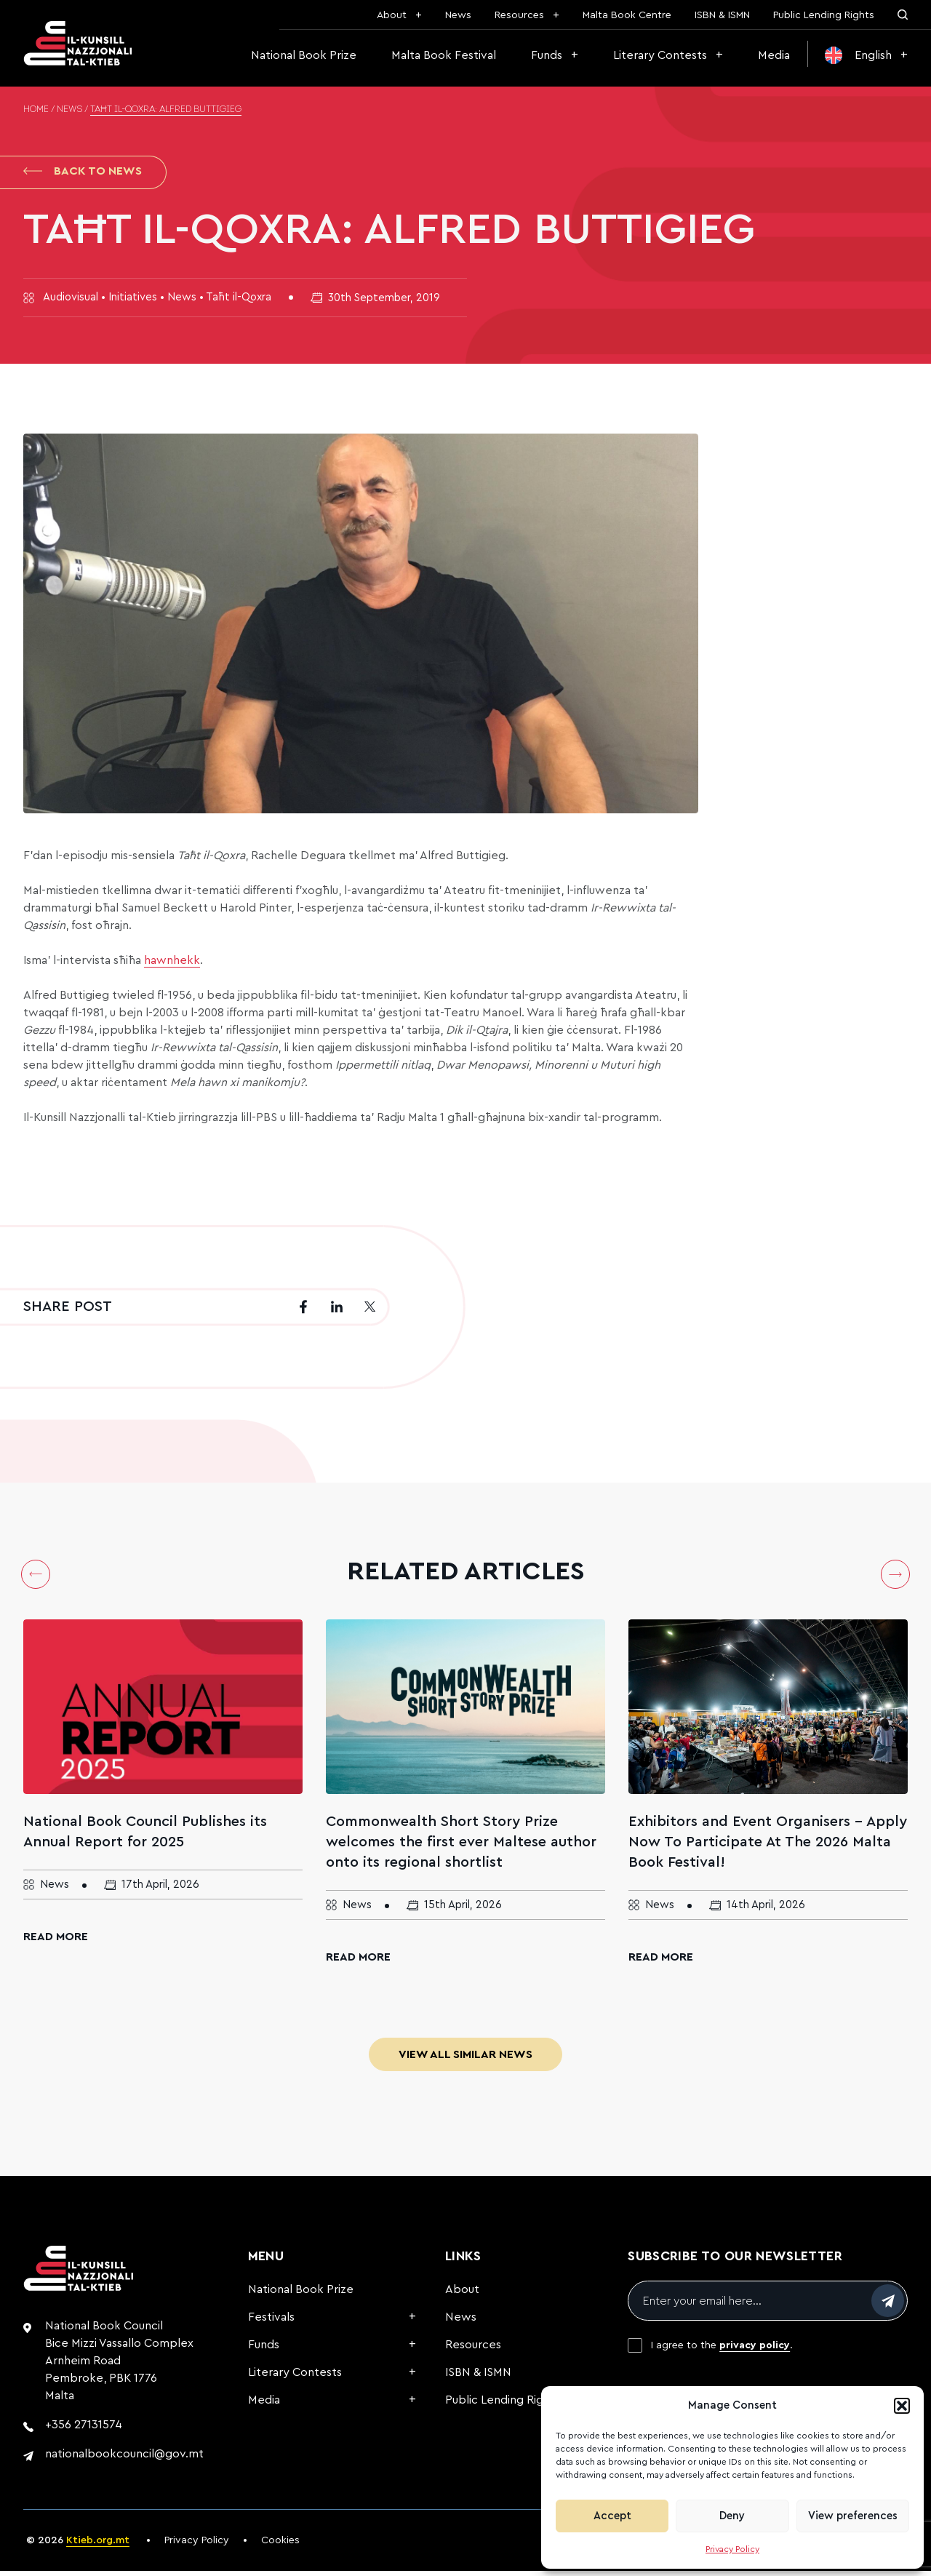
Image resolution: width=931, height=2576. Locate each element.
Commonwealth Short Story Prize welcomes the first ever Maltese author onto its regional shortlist (461, 1847)
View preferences (853, 2516)
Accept (612, 2516)
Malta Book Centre (627, 15)
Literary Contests (660, 55)
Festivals (271, 2322)
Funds (546, 55)
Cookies (280, 2545)
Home (36, 109)
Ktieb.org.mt (97, 2545)
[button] (902, 2405)
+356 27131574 (83, 2430)
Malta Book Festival (443, 55)
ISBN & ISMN (722, 15)
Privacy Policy (732, 2549)
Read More (55, 1941)
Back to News (82, 173)
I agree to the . (722, 2350)
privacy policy (754, 2350)
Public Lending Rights (823, 15)
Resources (519, 15)
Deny (732, 2516)
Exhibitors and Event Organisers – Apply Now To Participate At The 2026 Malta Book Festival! (767, 1847)
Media (774, 55)
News (458, 15)
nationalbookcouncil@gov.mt (124, 2459)
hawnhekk (172, 965)
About (392, 15)
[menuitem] (866, 55)
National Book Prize (303, 55)
